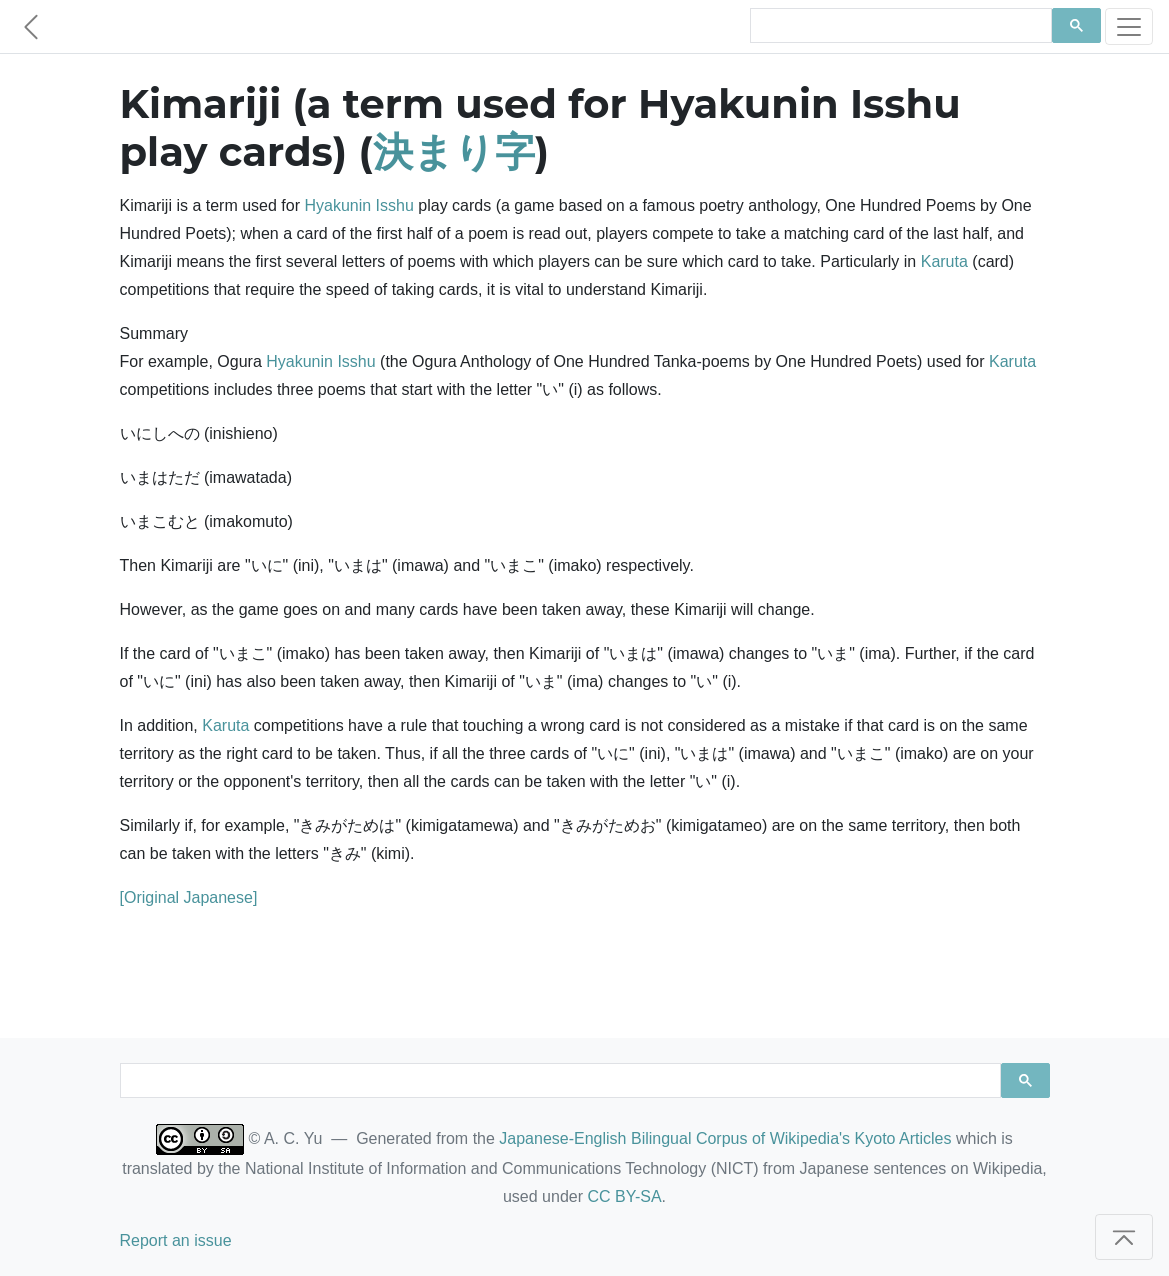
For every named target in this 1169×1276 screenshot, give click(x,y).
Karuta (944, 261)
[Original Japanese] (189, 897)
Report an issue (176, 1240)
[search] (899, 26)
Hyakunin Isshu (358, 205)
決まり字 (454, 151)
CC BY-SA (624, 1196)
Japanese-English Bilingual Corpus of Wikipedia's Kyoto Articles (725, 1138)
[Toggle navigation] (1129, 26)
